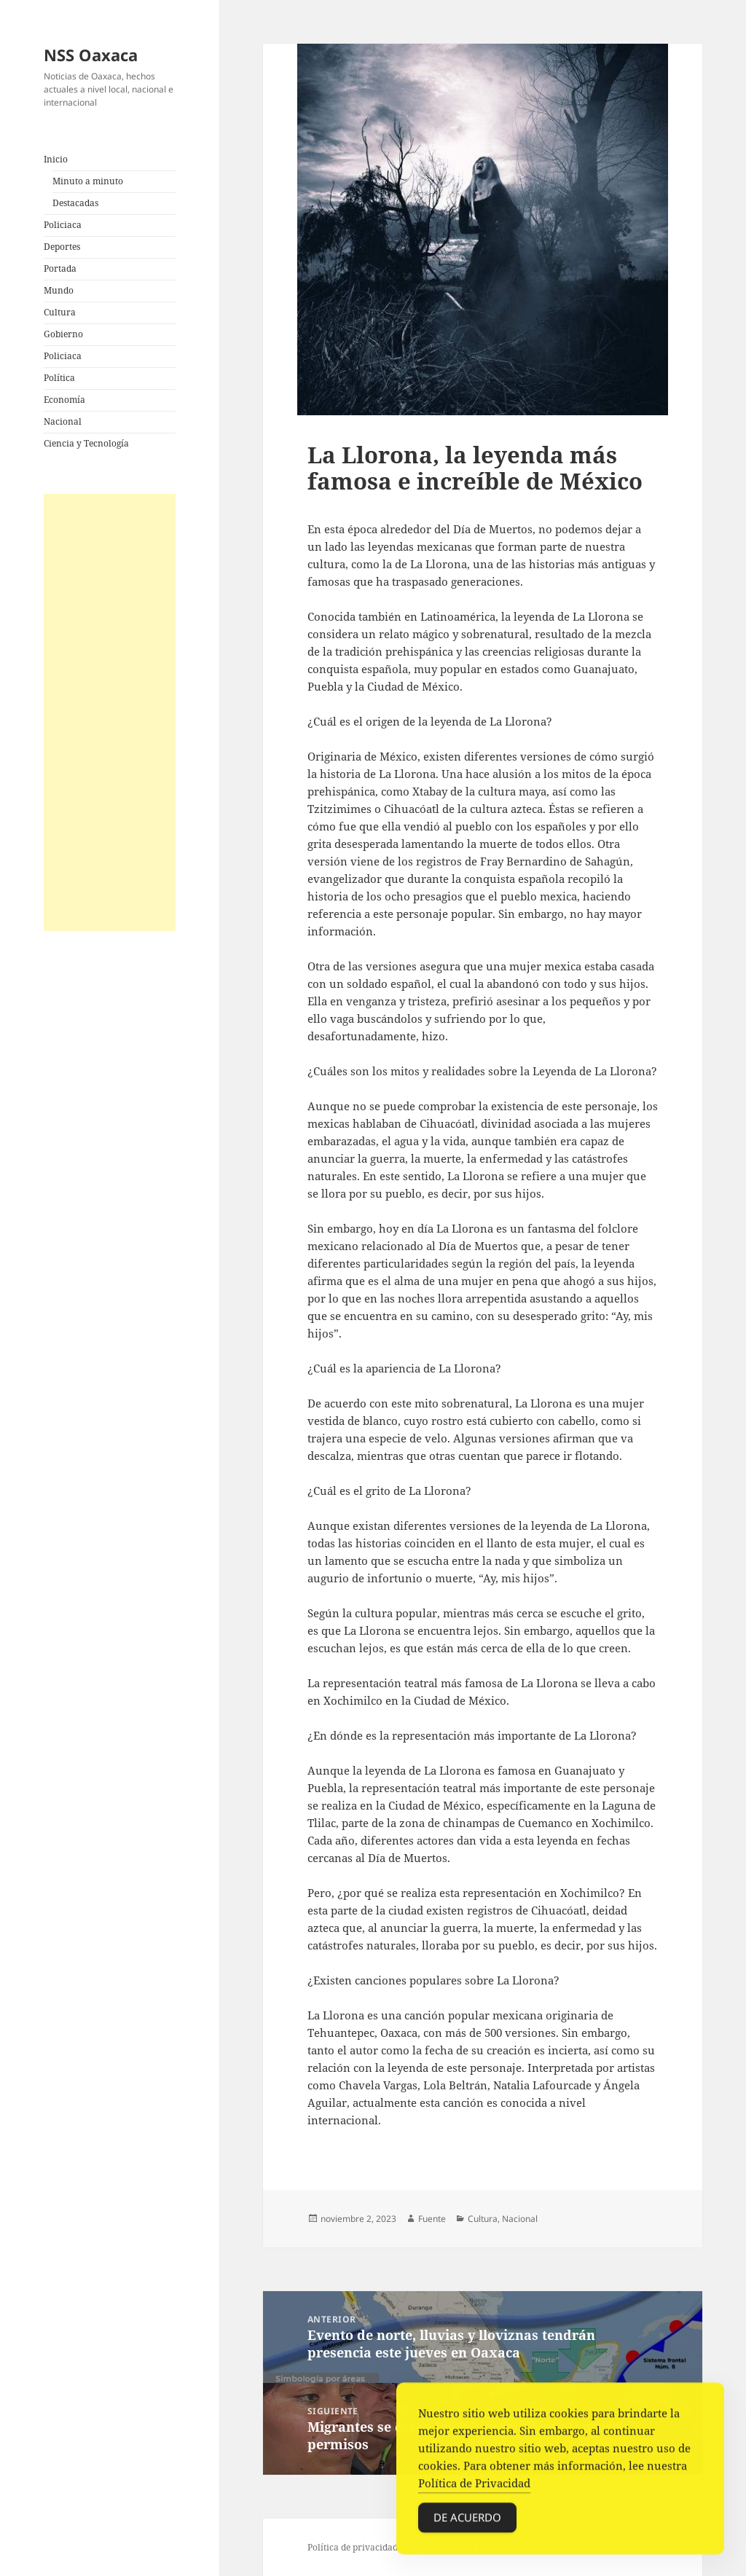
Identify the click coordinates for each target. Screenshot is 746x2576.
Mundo (59, 290)
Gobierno (63, 334)
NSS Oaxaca (91, 55)
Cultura (60, 312)
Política (59, 378)
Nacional (63, 421)
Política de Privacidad (474, 2486)
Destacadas (75, 203)
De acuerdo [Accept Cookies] (467, 2520)
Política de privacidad (352, 2547)
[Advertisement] (110, 712)
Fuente (432, 2218)
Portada (60, 268)
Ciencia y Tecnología (86, 443)
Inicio (56, 159)
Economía (64, 399)
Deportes (62, 246)
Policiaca (63, 225)
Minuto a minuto (87, 181)
